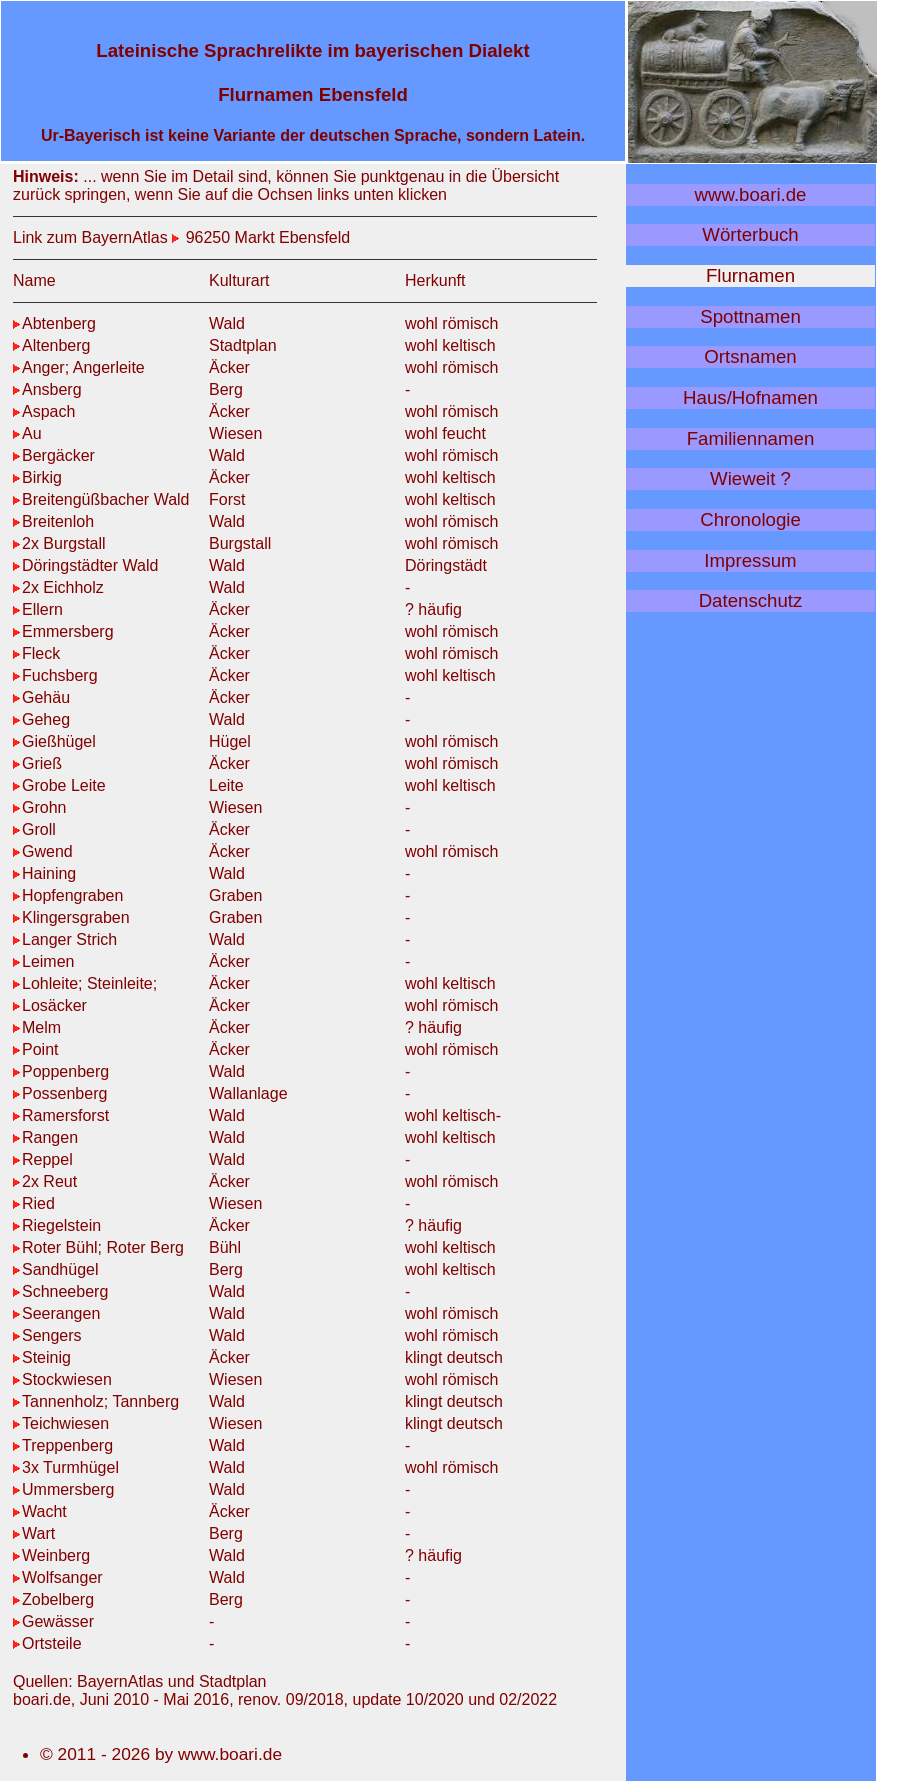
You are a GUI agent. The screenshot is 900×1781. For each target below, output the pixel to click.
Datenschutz (751, 600)
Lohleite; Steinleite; (85, 983)
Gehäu (41, 697)
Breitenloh (53, 521)
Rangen (45, 1137)
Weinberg (51, 1555)
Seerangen (56, 1313)
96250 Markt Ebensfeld (265, 237)
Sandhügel (56, 1269)
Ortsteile (47, 1643)
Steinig (42, 1357)
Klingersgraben (71, 917)
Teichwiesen (61, 1423)
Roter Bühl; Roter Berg (98, 1247)
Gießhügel (54, 741)
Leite (226, 785)
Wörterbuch (750, 234)
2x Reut (45, 1181)
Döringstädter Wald (85, 565)
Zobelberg (53, 1599)
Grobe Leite (59, 785)
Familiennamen (751, 438)
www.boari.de (751, 194)
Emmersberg (63, 631)
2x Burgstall (59, 543)
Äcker (229, 367)
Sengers (47, 1335)
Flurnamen (750, 275)
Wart (34, 1533)
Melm (37, 1027)
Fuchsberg (55, 675)
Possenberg (60, 1093)
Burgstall (240, 543)
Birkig (37, 477)
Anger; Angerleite (79, 367)
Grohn (39, 807)
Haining (44, 873)
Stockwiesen (62, 1379)
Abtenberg (54, 323)
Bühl (225, 1247)
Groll (34, 829)
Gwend (43, 851)
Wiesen (235, 433)
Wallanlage (248, 1093)
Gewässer (53, 1621)
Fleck (36, 653)
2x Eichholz (58, 587)
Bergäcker (54, 455)
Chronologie (750, 519)
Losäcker (50, 1005)
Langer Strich (65, 939)
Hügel (230, 741)
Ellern (38, 609)
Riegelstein (57, 1225)
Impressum (750, 560)
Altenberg (52, 345)
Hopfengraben (68, 895)
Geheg (41, 719)
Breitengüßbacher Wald (101, 499)
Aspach (44, 411)
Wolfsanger (58, 1577)
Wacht (40, 1511)
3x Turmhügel (66, 1467)
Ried (34, 1203)
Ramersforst (61, 1115)
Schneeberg (60, 1291)
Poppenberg (61, 1071)
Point (35, 1049)
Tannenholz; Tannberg (96, 1401)
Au (27, 433)
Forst (227, 499)
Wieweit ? (750, 478)
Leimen (43, 961)
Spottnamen (750, 316)
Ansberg (47, 389)
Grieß (37, 763)
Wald (227, 323)
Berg (226, 389)
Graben (235, 895)
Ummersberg (63, 1489)
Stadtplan (243, 345)
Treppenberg (63, 1445)
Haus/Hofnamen (750, 397)
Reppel (43, 1159)
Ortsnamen (750, 356)
